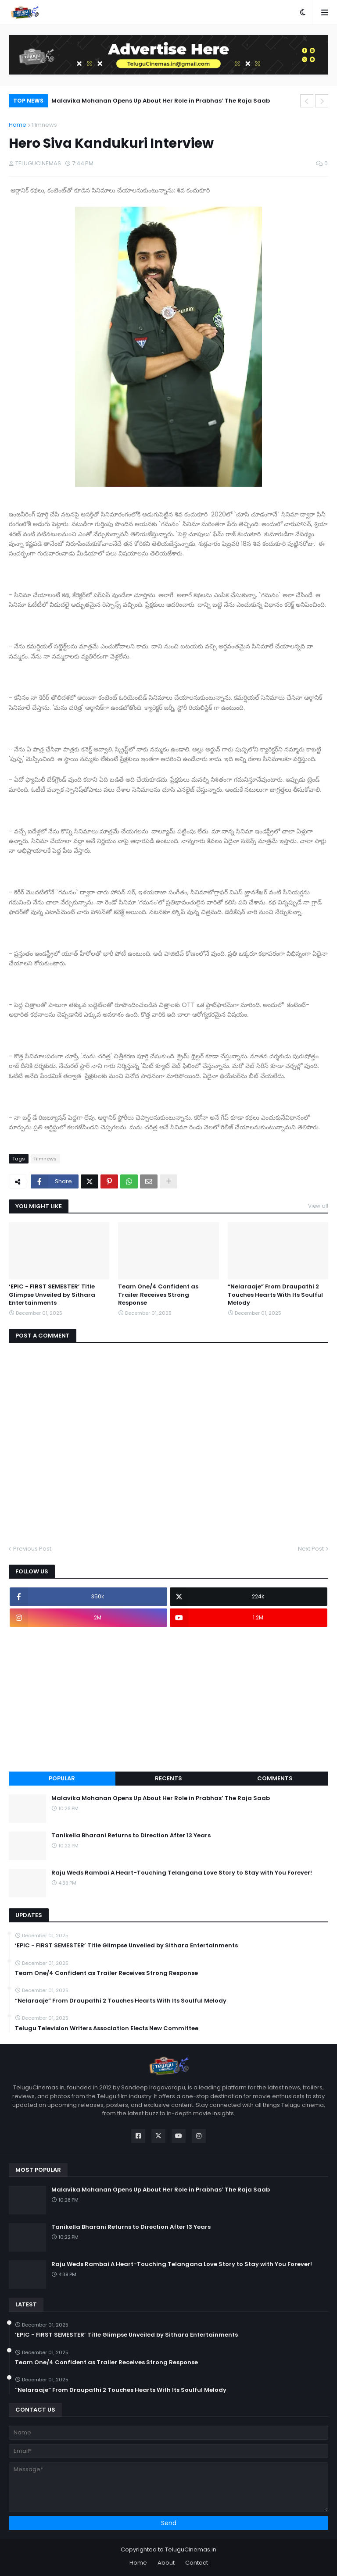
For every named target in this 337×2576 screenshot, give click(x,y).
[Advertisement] (168, 1699)
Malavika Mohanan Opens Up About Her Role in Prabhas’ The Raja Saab (160, 100)
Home (17, 125)
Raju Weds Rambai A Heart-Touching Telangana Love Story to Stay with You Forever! (181, 1873)
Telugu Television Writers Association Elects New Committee (106, 2028)
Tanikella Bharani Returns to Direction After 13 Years (131, 1835)
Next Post (311, 1548)
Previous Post (32, 1548)
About (166, 2562)
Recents (168, 1778)
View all (318, 1206)
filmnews (44, 125)
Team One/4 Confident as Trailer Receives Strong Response (158, 1294)
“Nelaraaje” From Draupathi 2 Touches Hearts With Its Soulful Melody (275, 1294)
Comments (275, 1778)
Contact (196, 2562)
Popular (62, 1778)
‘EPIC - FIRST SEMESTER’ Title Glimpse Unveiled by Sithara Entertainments (52, 1294)
